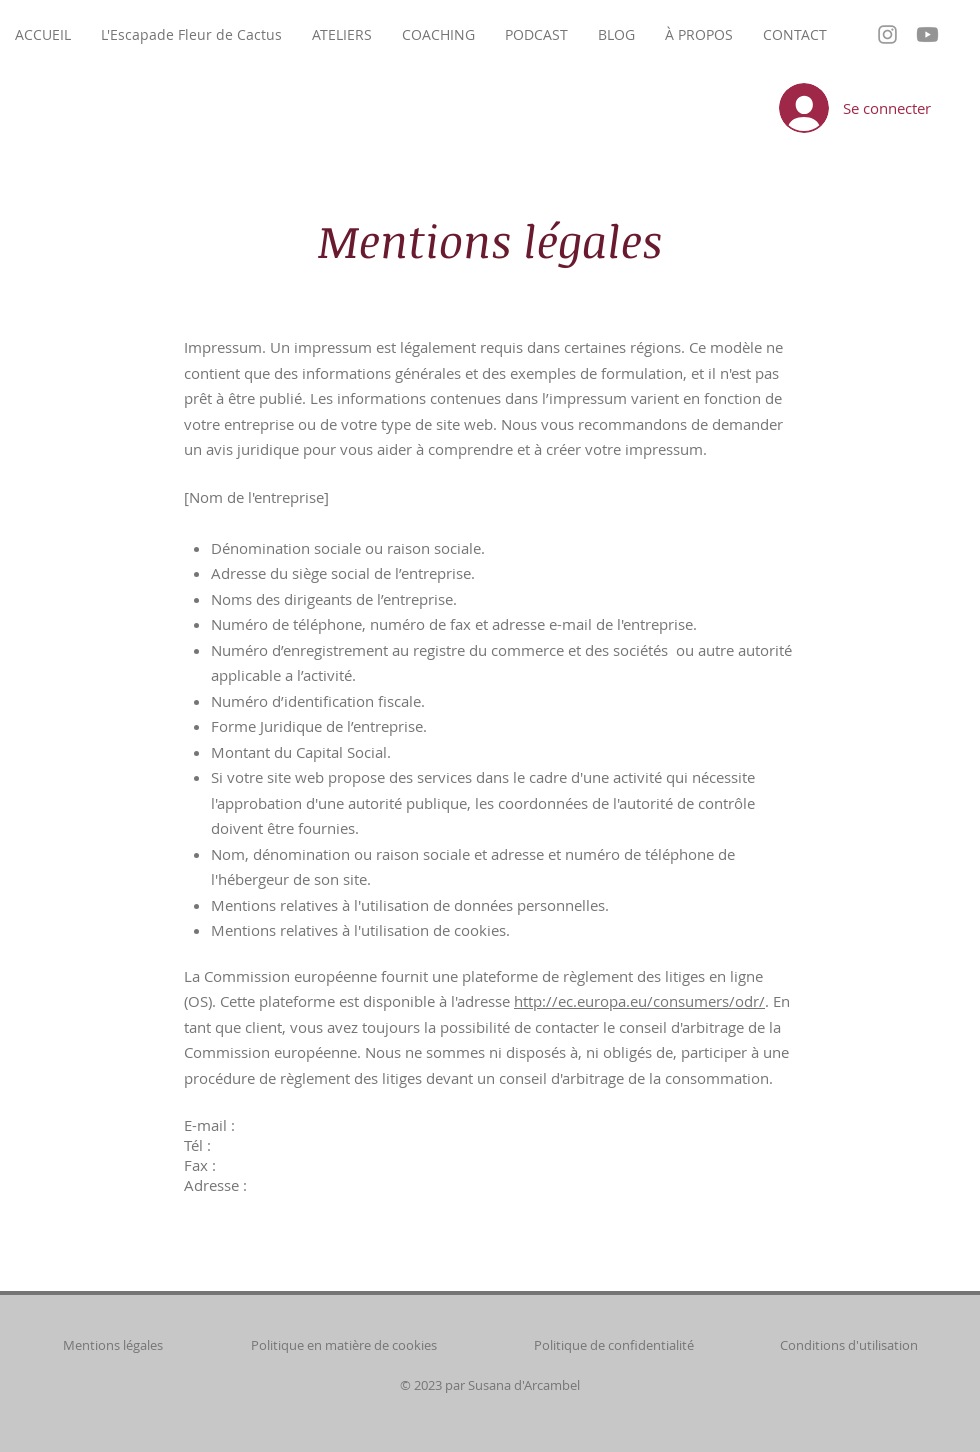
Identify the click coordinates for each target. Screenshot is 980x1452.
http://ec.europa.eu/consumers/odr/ (639, 1001)
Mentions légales (113, 1345)
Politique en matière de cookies (345, 1345)
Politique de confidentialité (614, 1345)
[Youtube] (927, 34)
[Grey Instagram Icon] (887, 34)
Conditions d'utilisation (849, 1345)
